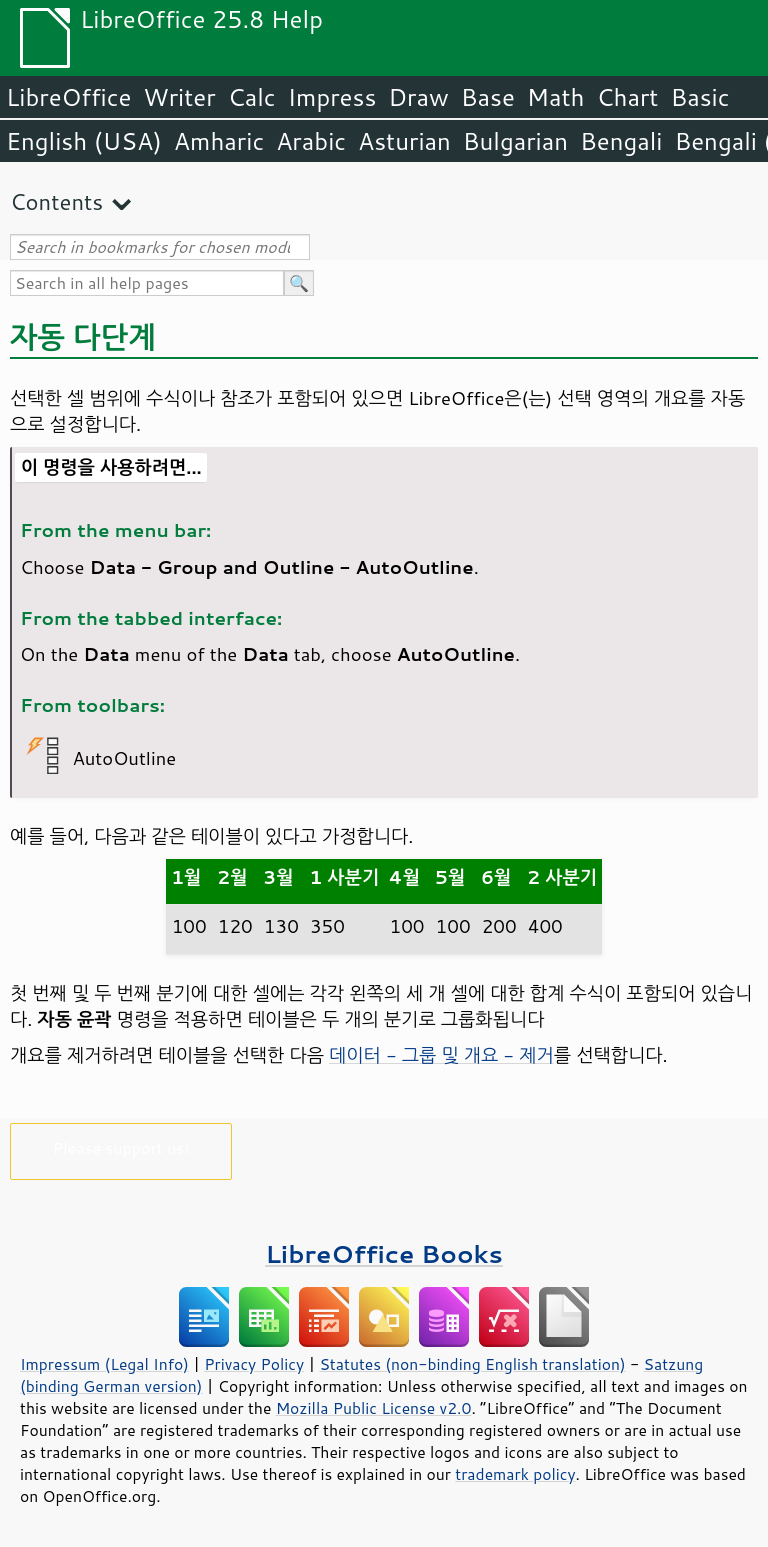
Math (556, 97)
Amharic (219, 141)
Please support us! (121, 1147)
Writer (179, 97)
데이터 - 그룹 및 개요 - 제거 (441, 1055)
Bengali (621, 141)
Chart (627, 97)
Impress (332, 97)
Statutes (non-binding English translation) (472, 1364)
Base (488, 97)
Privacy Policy (254, 1364)
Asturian (404, 141)
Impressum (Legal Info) (104, 1364)
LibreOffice (68, 97)
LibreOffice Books (384, 1253)
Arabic (311, 141)
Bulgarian (515, 141)
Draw (418, 97)
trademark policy (515, 1474)
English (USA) (84, 141)
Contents (56, 201)
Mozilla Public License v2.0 (374, 1408)
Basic (699, 97)
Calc (252, 97)
